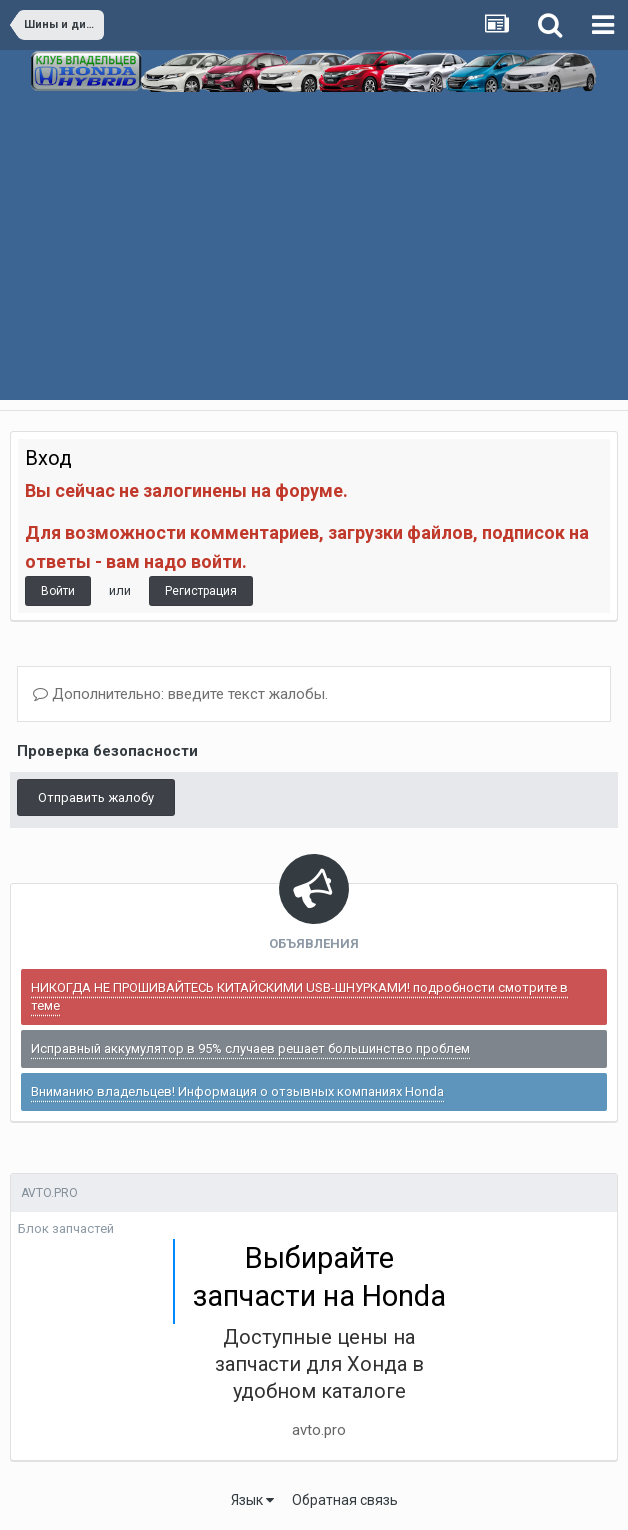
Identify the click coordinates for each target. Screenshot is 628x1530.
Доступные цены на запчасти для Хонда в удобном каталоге (319, 1364)
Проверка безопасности (107, 751)
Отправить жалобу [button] (96, 797)
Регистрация (201, 591)
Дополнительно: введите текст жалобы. (180, 694)
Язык (252, 1500)
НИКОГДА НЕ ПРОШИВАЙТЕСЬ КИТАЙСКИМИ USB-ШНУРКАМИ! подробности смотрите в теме (299, 996)
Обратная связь (345, 1500)
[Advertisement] (314, 260)
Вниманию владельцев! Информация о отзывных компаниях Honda (237, 1091)
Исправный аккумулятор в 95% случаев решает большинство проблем (250, 1048)
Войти (58, 591)
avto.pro (319, 1430)
